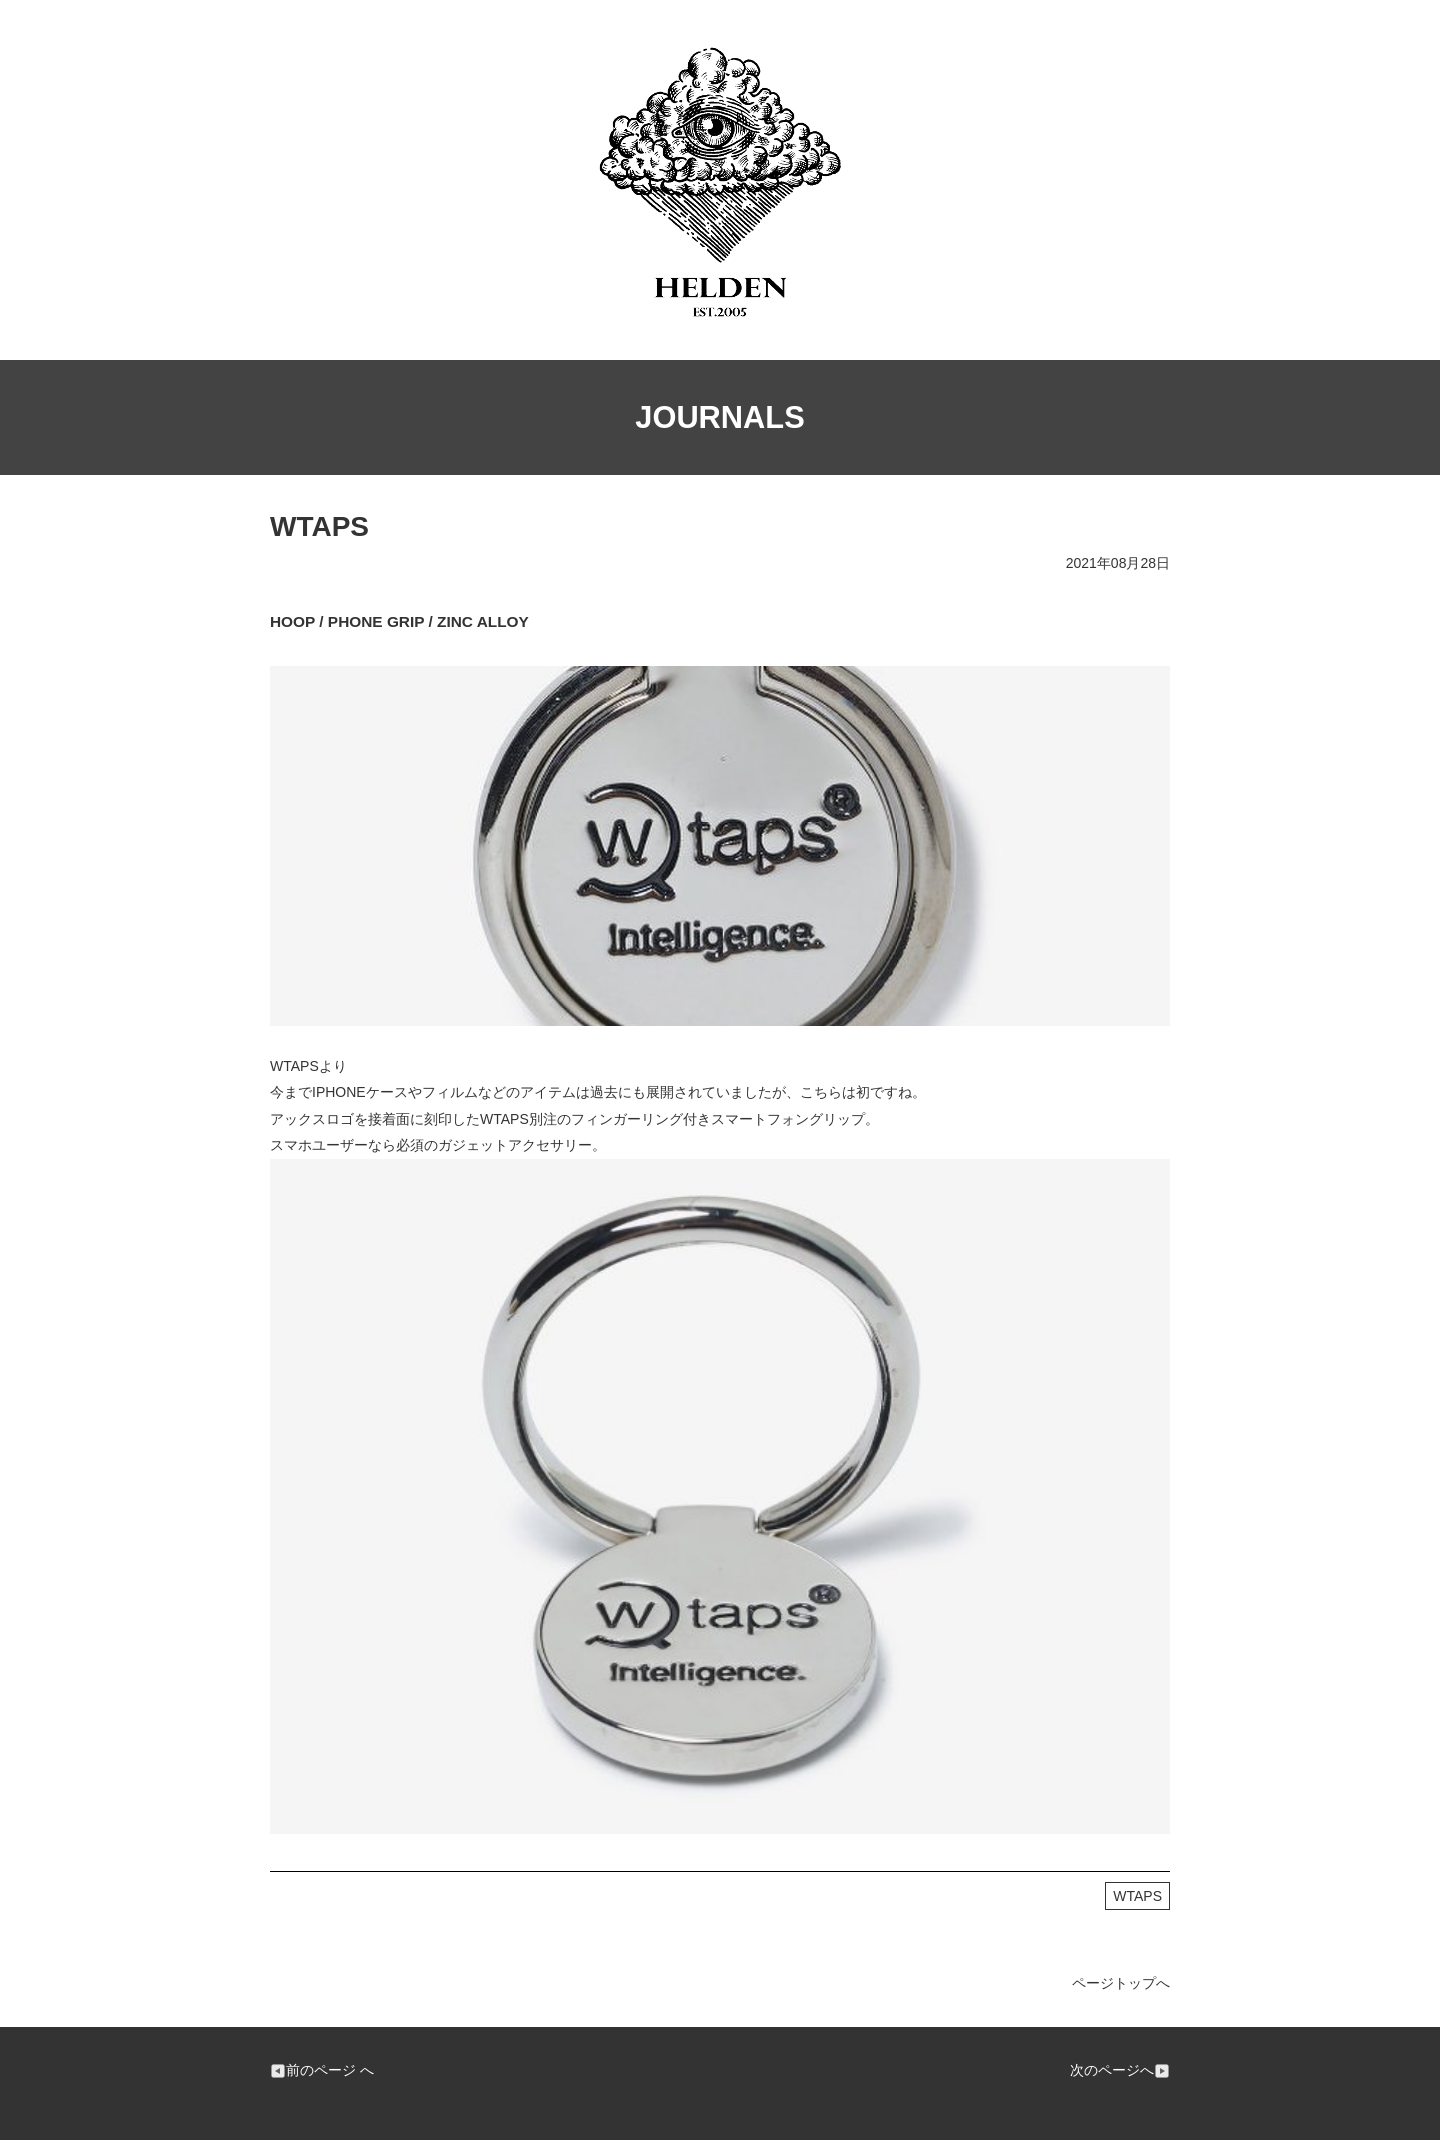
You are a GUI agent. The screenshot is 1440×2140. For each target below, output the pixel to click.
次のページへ (1120, 2070)
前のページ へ (322, 2070)
